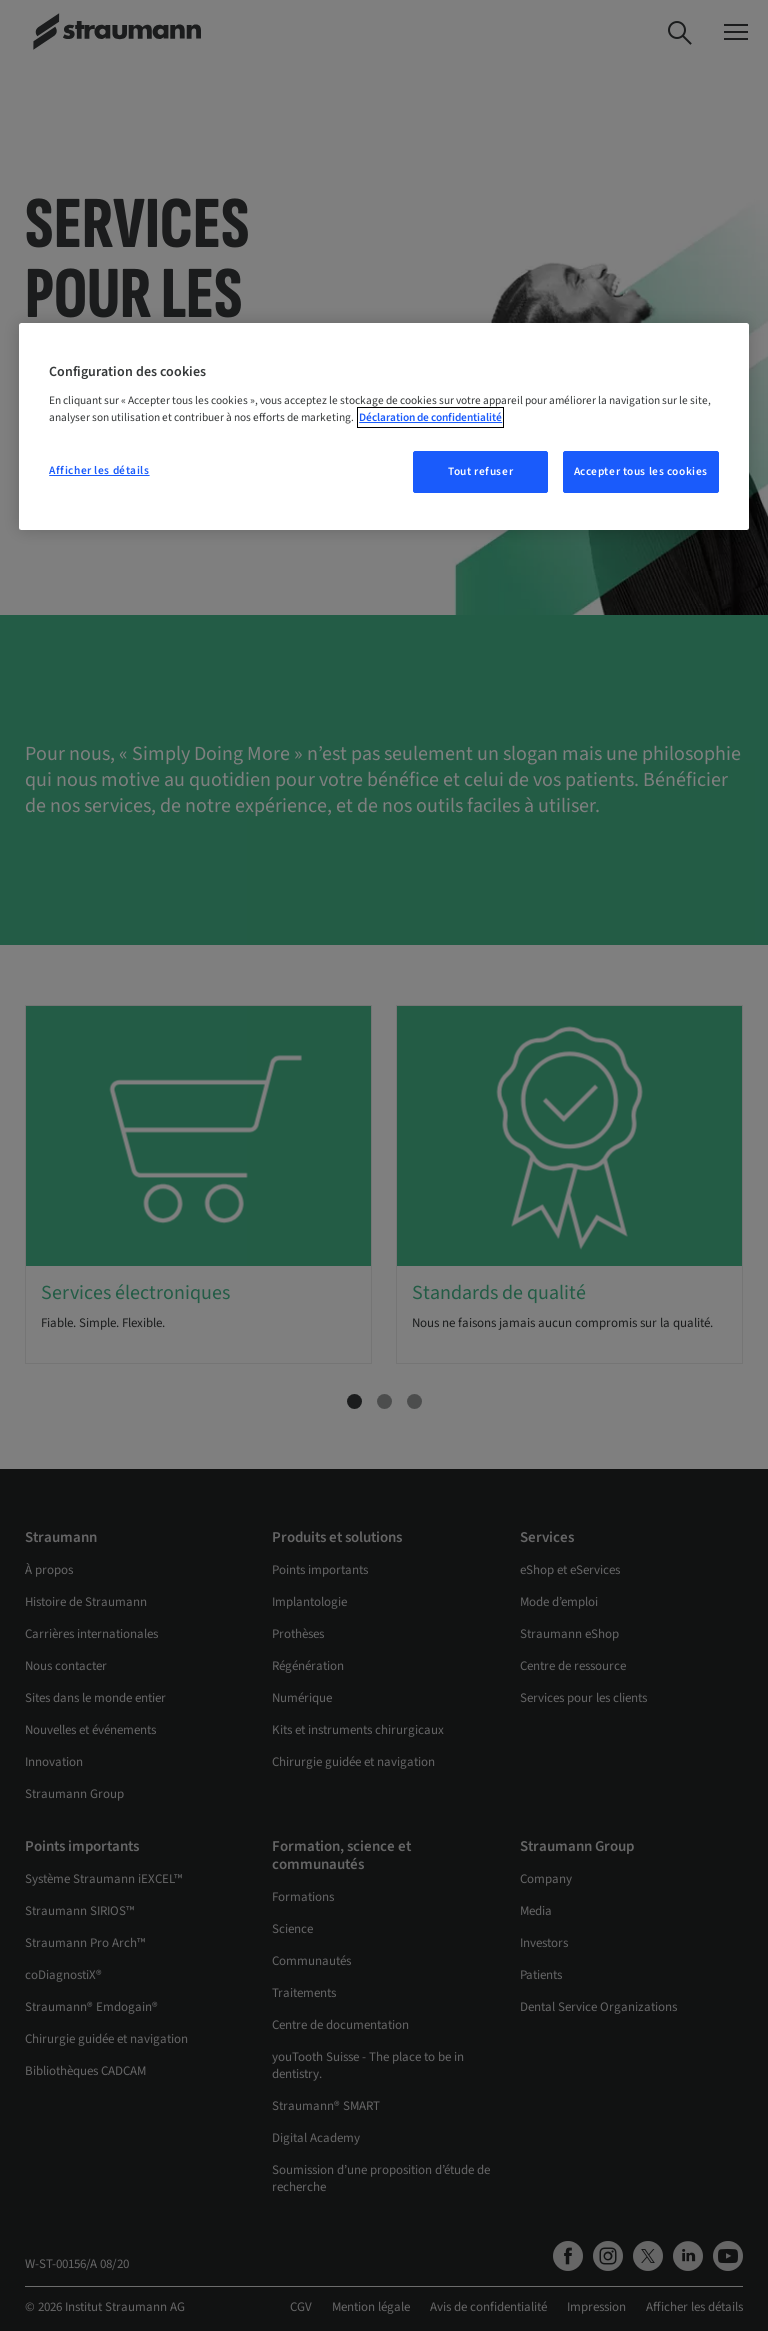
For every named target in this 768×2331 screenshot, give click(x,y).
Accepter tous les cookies (641, 471)
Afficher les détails (99, 470)
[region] (384, 427)
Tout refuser (480, 471)
